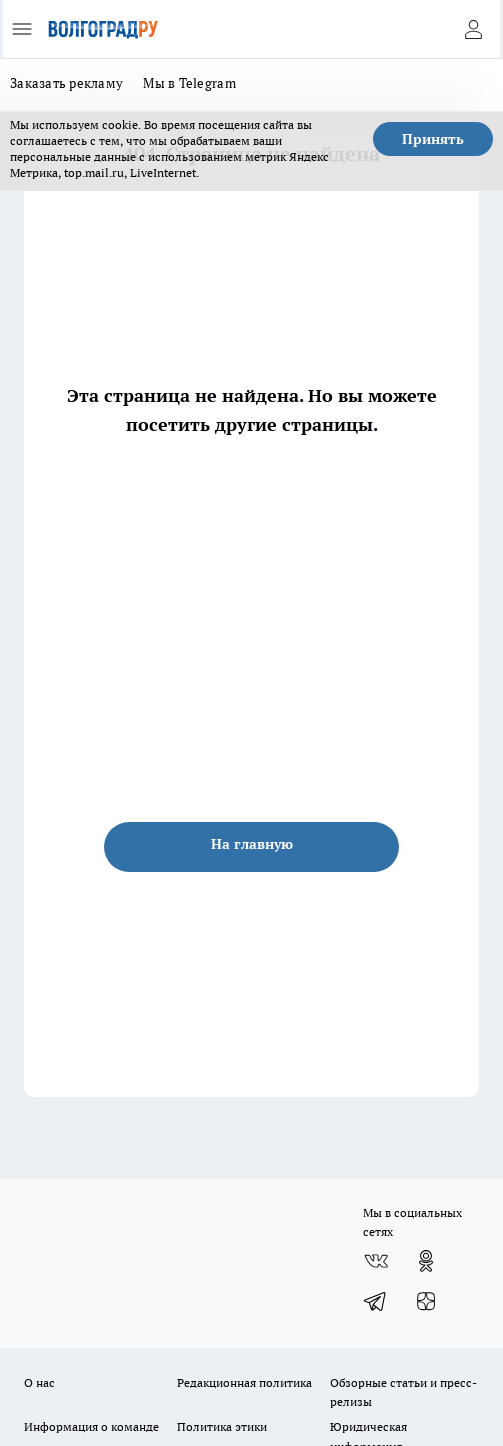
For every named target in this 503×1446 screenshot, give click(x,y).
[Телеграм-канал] (376, 1301)
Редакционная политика (244, 1382)
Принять (433, 139)
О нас (39, 1382)
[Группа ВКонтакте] (376, 1261)
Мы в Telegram (189, 83)
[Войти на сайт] (473, 29)
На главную (252, 844)
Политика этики (222, 1426)
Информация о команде (91, 1426)
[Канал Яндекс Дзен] (426, 1301)
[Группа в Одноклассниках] (426, 1261)
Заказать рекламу (66, 83)
